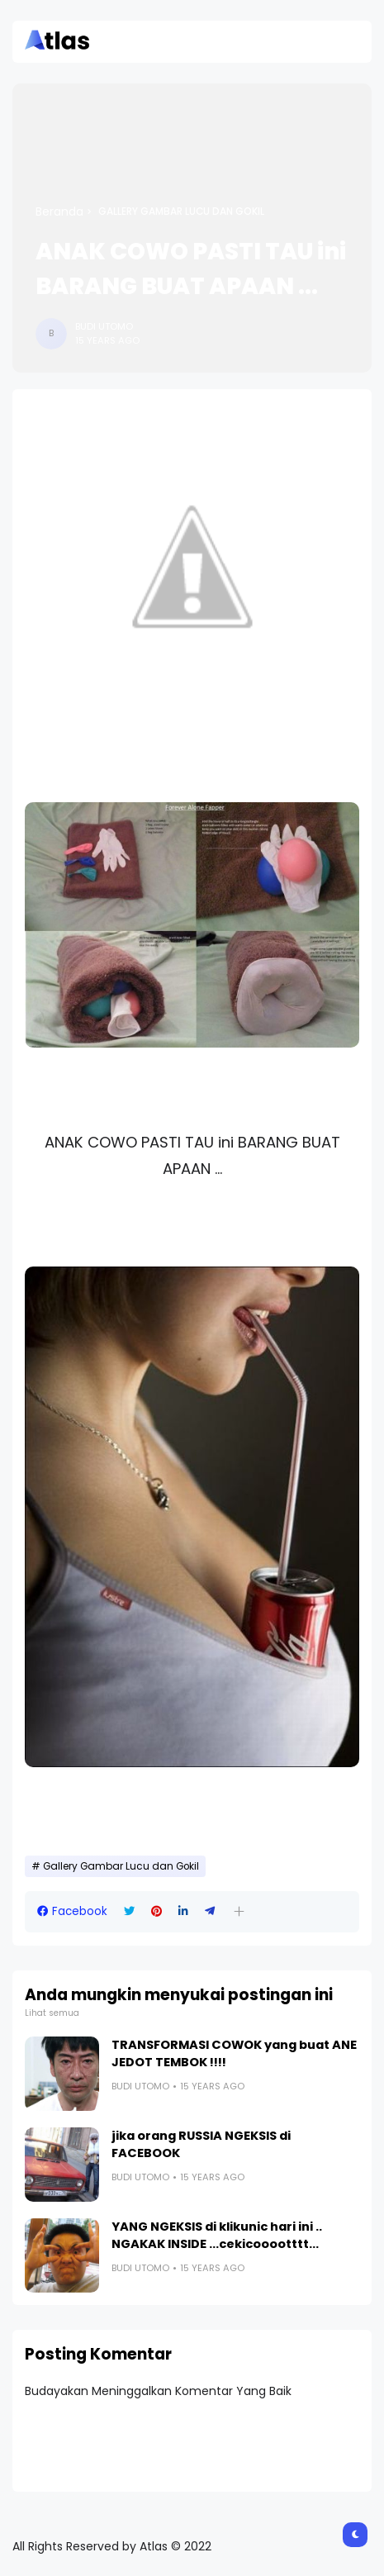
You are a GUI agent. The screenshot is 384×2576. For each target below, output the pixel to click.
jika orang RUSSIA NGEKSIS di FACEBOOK (201, 2144)
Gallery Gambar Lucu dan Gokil (181, 211)
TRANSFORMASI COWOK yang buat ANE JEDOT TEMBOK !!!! (234, 2053)
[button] (239, 1911)
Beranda (59, 211)
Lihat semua (52, 2013)
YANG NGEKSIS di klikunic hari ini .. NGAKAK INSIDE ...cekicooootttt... (216, 2235)
